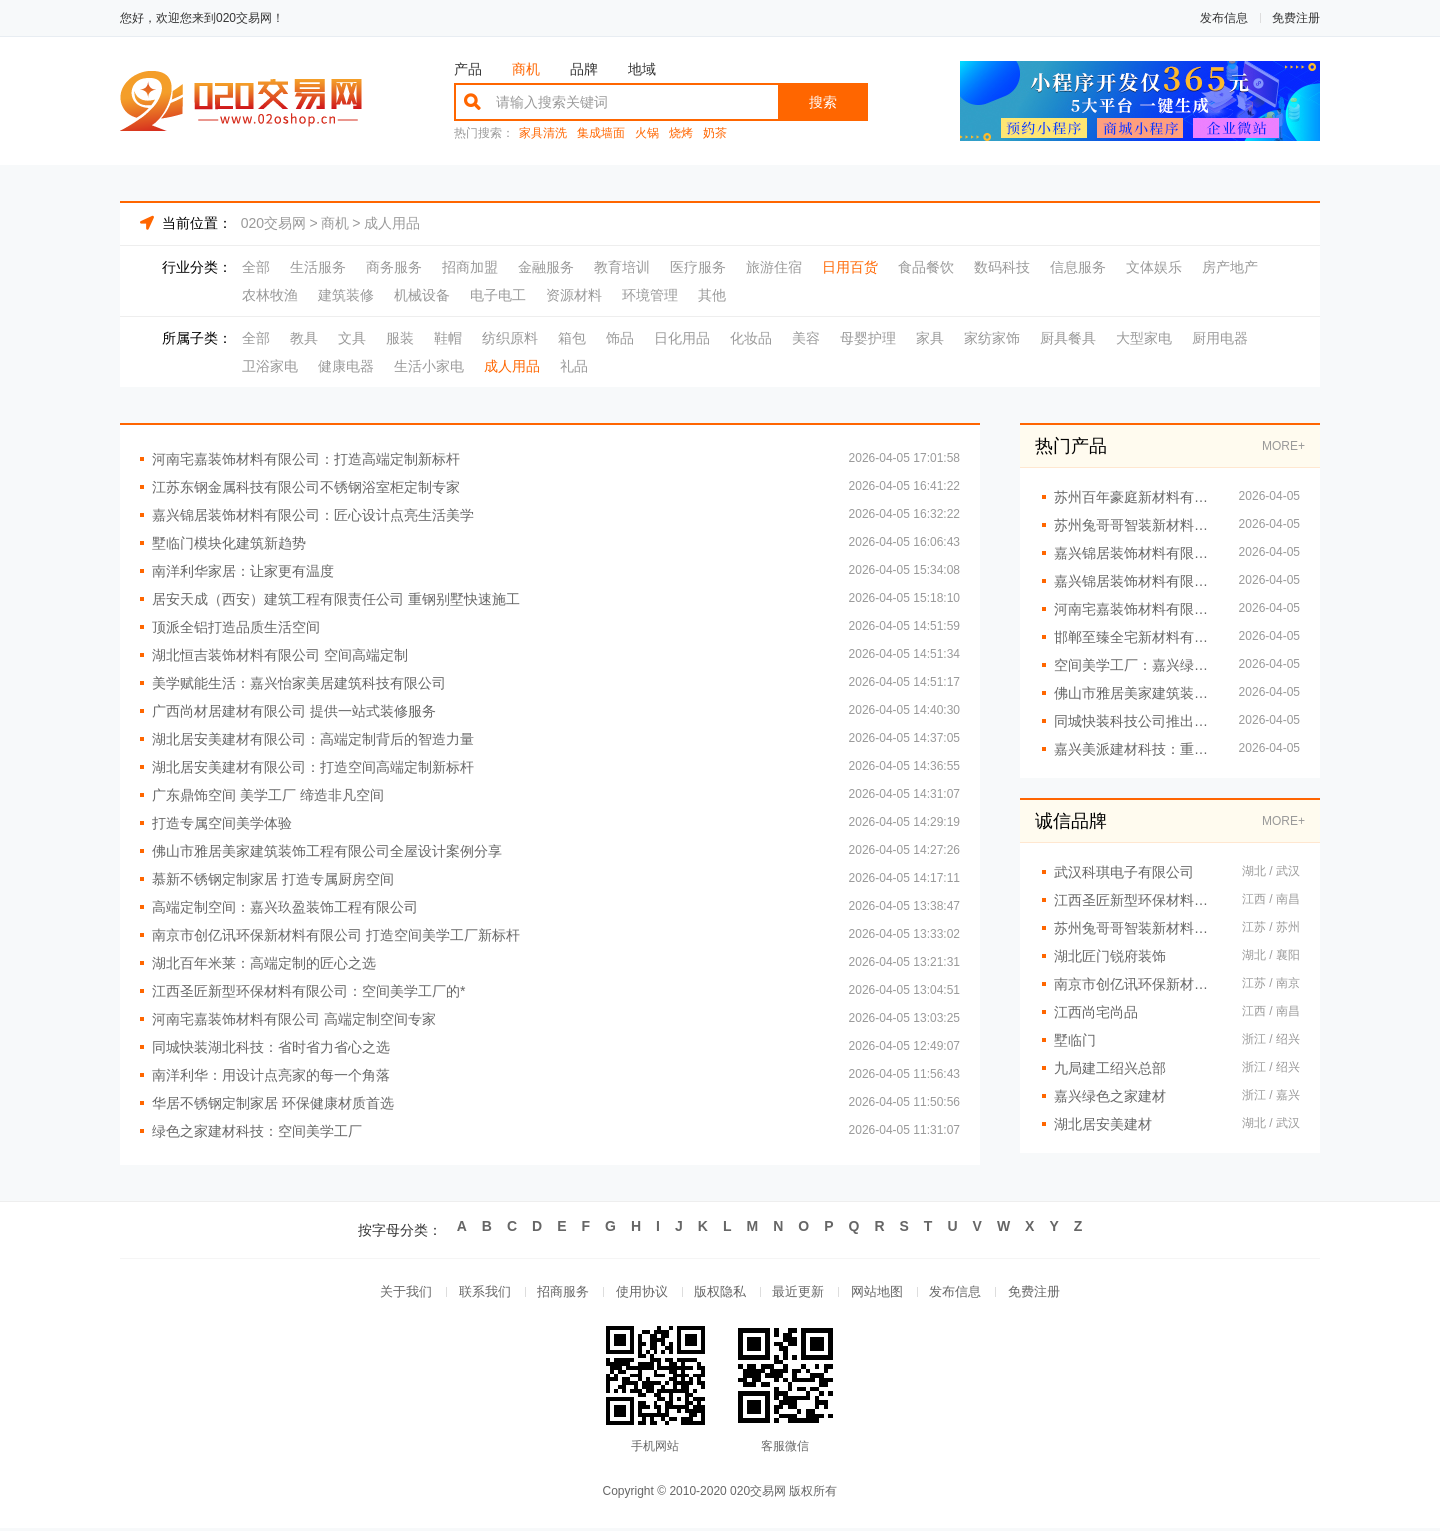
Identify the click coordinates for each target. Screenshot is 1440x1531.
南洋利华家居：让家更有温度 (243, 571)
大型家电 (1144, 338)
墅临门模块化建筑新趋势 (229, 543)
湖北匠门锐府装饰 (1110, 956)
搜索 (823, 102)
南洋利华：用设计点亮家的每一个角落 (271, 1075)
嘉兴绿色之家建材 (1110, 1096)
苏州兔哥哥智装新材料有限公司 (1138, 928)
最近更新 (802, 1293)
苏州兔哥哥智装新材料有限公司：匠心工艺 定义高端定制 (1136, 525)
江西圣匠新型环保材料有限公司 (1138, 900)
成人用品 (392, 223)
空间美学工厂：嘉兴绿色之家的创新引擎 (1136, 665)
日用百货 (850, 267)
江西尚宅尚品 (1096, 1012)
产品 (468, 69)
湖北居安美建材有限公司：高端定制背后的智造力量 (313, 739)
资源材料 (574, 295)
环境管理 (650, 295)
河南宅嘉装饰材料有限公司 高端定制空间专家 (294, 1019)
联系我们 (474, 1293)
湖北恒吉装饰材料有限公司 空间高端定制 (280, 655)
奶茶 (715, 133)
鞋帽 (448, 338)
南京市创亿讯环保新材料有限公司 (1138, 984)
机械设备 (422, 295)
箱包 (572, 338)
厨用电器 (1220, 338)
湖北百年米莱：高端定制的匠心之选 (264, 963)
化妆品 (751, 338)
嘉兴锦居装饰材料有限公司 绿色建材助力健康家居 (1136, 553)
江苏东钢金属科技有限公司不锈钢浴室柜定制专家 (306, 487)
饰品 (620, 338)
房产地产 (1230, 267)
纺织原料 (510, 338)
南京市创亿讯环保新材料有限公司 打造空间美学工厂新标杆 (336, 935)
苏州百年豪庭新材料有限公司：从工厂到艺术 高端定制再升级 (1136, 497)
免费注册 (1296, 18)
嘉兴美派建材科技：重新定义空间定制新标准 (1136, 749)
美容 (806, 338)
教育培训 (622, 267)
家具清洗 (543, 133)
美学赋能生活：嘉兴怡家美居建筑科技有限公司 (299, 683)
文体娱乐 (1154, 267)
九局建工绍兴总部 (1110, 1068)
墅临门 (1075, 1040)
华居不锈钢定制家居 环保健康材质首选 (273, 1103)
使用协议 (638, 1293)
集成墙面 (601, 133)
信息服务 (1078, 267)
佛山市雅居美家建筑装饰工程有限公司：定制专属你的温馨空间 (1136, 693)
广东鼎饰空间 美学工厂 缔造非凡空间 (268, 795)
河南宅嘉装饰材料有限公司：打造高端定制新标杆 (306, 459)
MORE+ (1283, 446)
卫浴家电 (270, 366)
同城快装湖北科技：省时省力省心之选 (271, 1047)
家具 (930, 338)
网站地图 (884, 1293)
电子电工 (498, 295)
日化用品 (682, 338)
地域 (642, 69)
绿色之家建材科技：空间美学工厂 (257, 1131)
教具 (304, 338)
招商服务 (556, 1293)
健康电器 (346, 366)
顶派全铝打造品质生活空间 (236, 627)
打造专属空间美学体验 (222, 823)
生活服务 (318, 267)
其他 (712, 295)
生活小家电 (429, 366)
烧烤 (681, 133)
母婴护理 (868, 338)
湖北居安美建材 (1103, 1124)
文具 (352, 338)
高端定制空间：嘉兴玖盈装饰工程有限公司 (285, 907)
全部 (256, 267)
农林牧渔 (270, 295)
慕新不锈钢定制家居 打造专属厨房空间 (273, 879)
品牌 (584, 69)
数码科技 (1002, 267)
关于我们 (392, 1293)
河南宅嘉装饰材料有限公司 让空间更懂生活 (1136, 609)
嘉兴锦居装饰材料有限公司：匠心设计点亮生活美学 (313, 515)
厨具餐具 (1068, 338)
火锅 (647, 133)
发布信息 (1224, 18)
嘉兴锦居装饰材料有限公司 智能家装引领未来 (1136, 581)
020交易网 (273, 223)
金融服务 (546, 267)
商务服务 (394, 267)
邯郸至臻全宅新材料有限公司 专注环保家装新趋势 (1136, 637)
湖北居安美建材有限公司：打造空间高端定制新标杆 (313, 767)
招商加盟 (470, 267)
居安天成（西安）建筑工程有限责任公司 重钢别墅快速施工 (336, 599)
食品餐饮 (926, 267)
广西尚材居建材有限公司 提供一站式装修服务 (294, 711)
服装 (400, 338)
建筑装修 (346, 295)
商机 (526, 69)
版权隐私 (720, 1293)
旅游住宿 (774, 267)
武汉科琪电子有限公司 (1124, 872)
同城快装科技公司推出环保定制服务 (1136, 721)
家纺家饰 (992, 338)
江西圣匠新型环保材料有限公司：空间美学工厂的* (308, 991)
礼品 (574, 366)
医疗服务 (698, 267)
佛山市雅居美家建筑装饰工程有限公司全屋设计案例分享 (327, 851)
